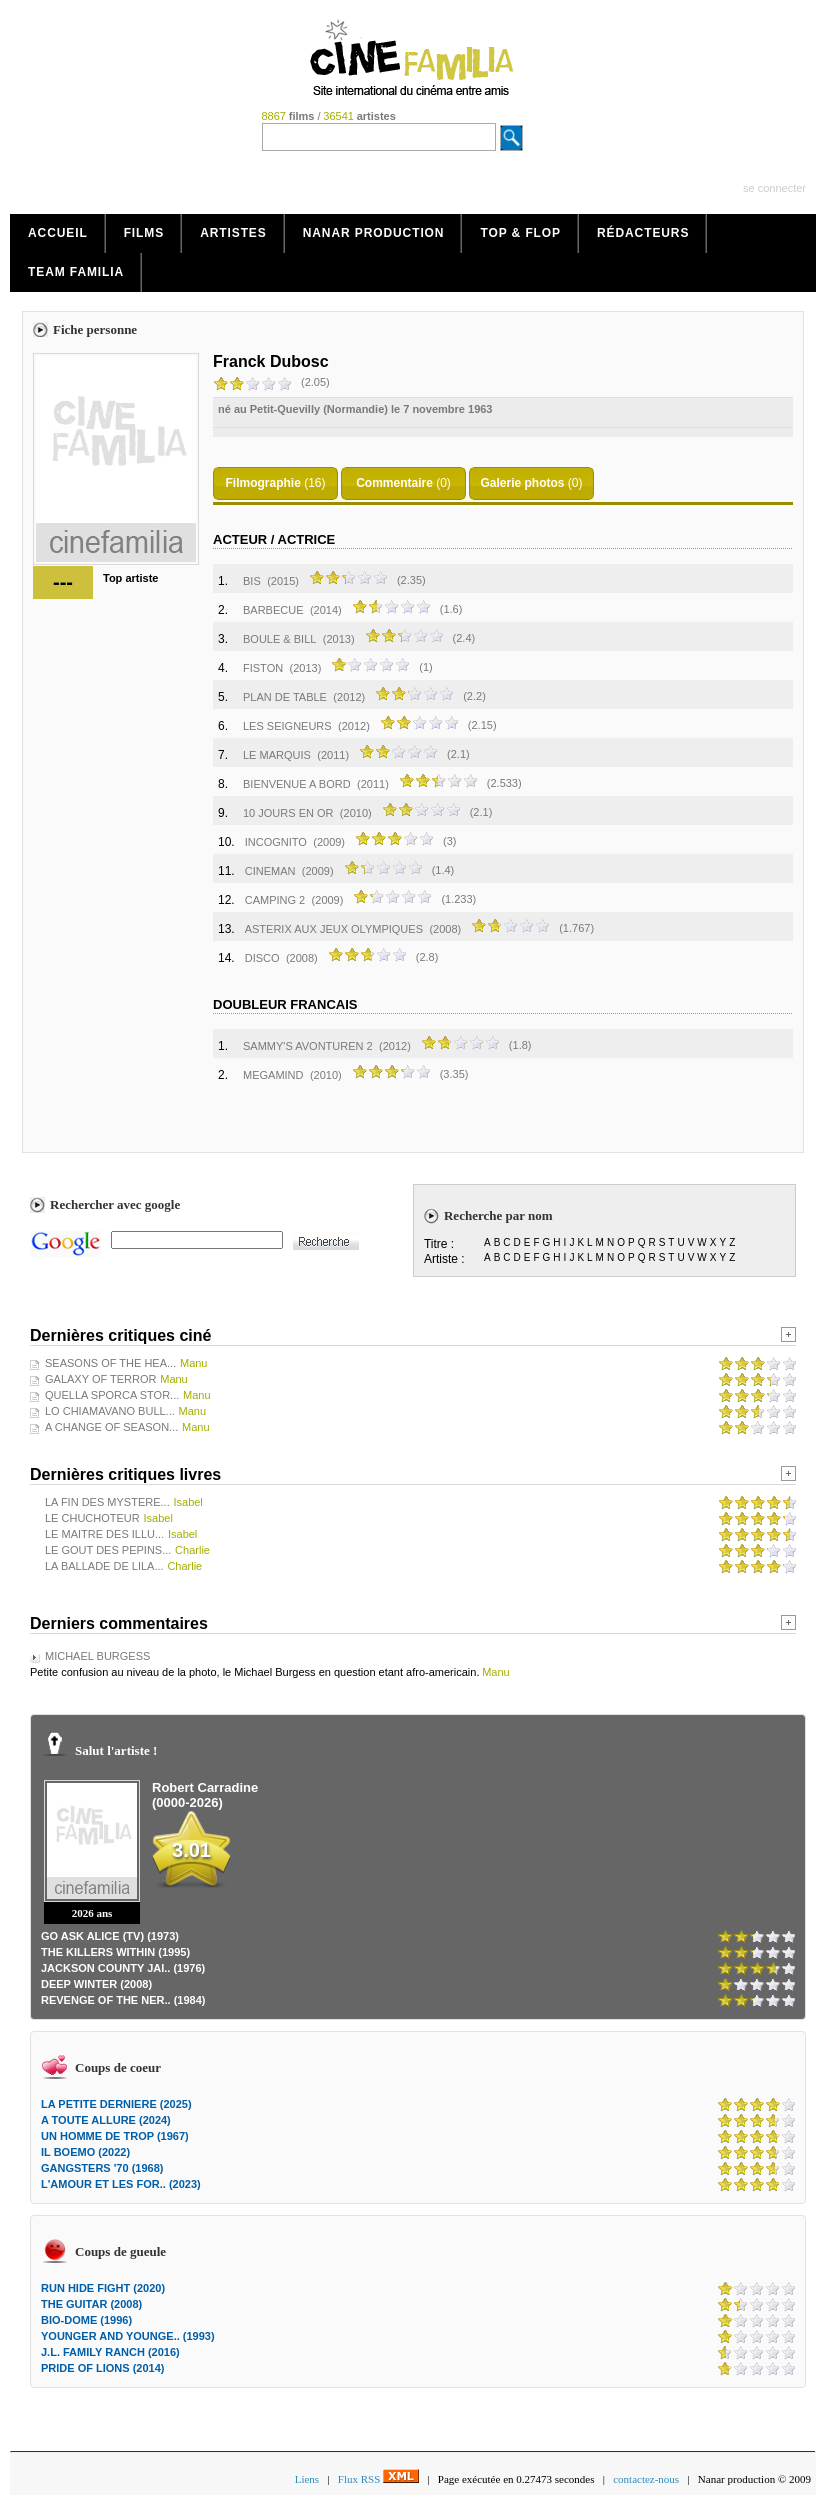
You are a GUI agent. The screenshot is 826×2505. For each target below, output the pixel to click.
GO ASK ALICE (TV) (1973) (110, 1936)
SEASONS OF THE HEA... (110, 1363)
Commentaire (394, 483)
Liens (307, 2479)
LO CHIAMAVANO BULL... (110, 1411)
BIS (252, 581)
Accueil (58, 233)
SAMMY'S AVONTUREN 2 (308, 1046)
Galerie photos (522, 483)
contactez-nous (646, 2479)
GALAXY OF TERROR (100, 1379)
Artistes (233, 233)
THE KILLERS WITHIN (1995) (115, 1952)
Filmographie (262, 483)
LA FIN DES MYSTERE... (107, 1502)
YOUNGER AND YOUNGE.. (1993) (128, 2336)
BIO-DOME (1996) (86, 2320)
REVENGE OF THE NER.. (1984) (123, 2000)
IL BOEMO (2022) (85, 2152)
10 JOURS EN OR (288, 813)
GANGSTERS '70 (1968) (102, 2168)
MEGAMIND (273, 1075)
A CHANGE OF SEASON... (111, 1427)
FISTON (263, 668)
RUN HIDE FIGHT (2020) (103, 2288)
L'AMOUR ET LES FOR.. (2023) (121, 2184)
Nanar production (374, 233)
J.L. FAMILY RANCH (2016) (110, 2352)
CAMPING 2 (275, 900)
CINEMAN (270, 871)
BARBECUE (273, 610)
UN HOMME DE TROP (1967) (115, 2136)
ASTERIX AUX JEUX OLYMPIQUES (334, 929)
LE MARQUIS (277, 755)
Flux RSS (378, 2479)
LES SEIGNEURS (287, 726)
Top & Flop (520, 233)
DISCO (262, 958)
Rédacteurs (643, 233)
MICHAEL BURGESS (97, 1656)
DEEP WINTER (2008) (96, 1984)
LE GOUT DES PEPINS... (108, 1550)
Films (144, 233)
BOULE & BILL (279, 639)
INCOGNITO (276, 842)
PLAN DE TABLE (285, 697)
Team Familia (76, 272)
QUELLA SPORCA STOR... (112, 1395)
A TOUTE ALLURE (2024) (106, 2120)
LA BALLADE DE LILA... (104, 1566)
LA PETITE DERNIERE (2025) (116, 2104)
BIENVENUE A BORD (297, 784)
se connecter (774, 188)
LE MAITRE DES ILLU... (104, 1534)
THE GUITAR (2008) (91, 2304)
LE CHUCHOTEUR (92, 1518)
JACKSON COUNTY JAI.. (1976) (123, 1968)
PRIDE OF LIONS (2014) (102, 2368)
